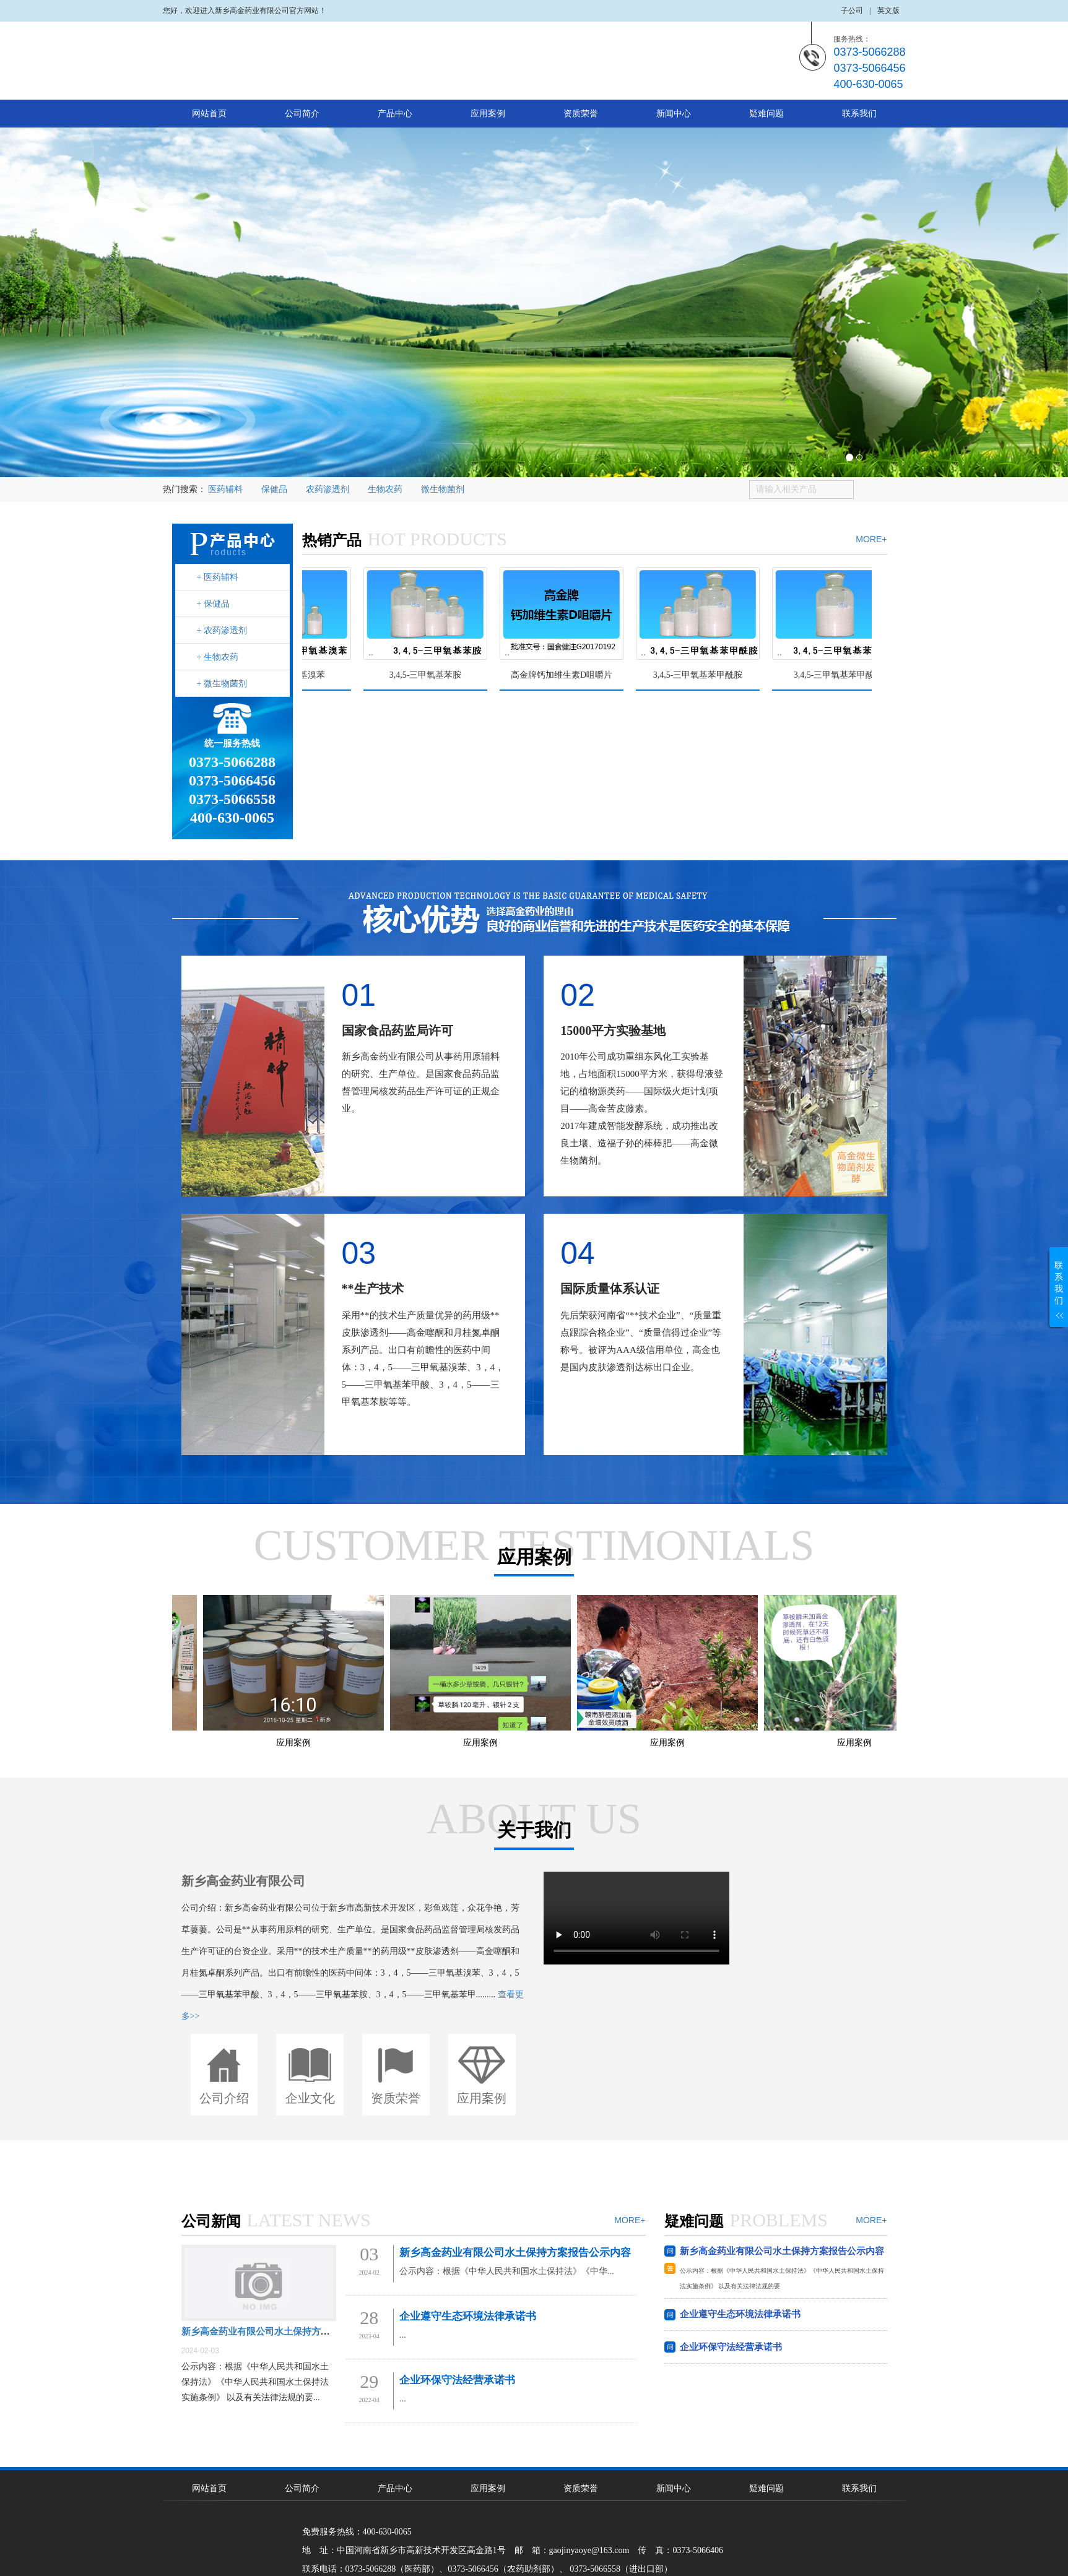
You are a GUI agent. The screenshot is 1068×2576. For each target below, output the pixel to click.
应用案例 (488, 113)
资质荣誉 (580, 113)
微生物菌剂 (442, 489)
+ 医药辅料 (217, 577)
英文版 (888, 10)
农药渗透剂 (327, 489)
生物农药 (385, 489)
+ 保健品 (213, 603)
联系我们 (859, 113)
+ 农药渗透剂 (222, 630)
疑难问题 (766, 113)
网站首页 (209, 113)
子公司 (852, 10)
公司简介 (302, 113)
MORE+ (871, 539)
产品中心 (395, 113)
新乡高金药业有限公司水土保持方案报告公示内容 (283, 2331)
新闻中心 (673, 113)
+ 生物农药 (217, 657)
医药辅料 (225, 489)
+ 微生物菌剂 (222, 683)
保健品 (274, 489)
